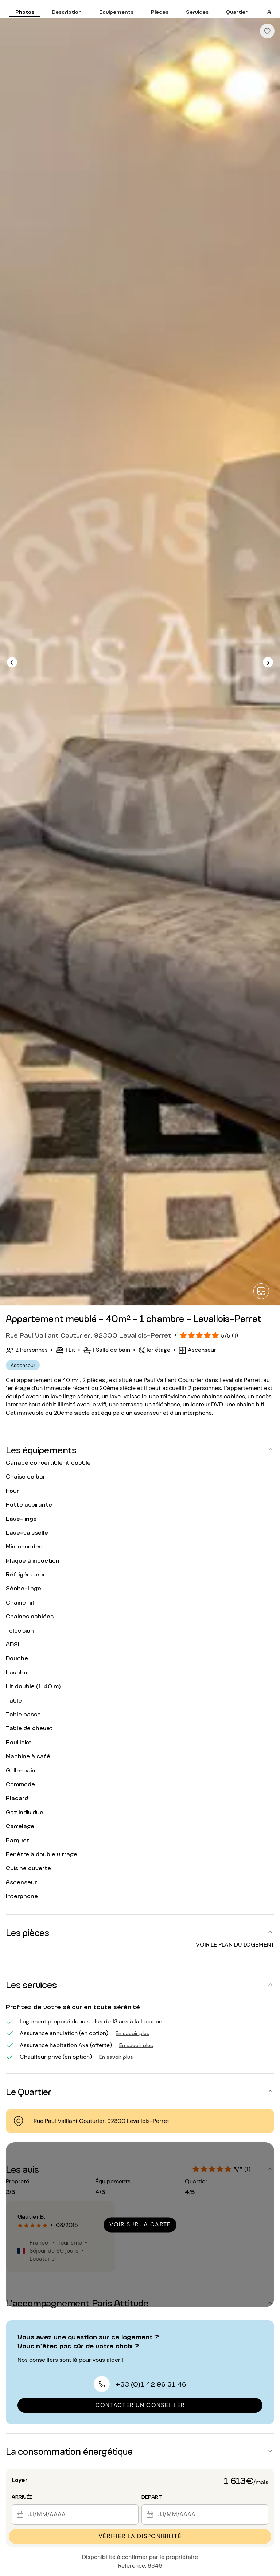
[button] (140, 1449)
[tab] (24, 8)
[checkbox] (267, 31)
